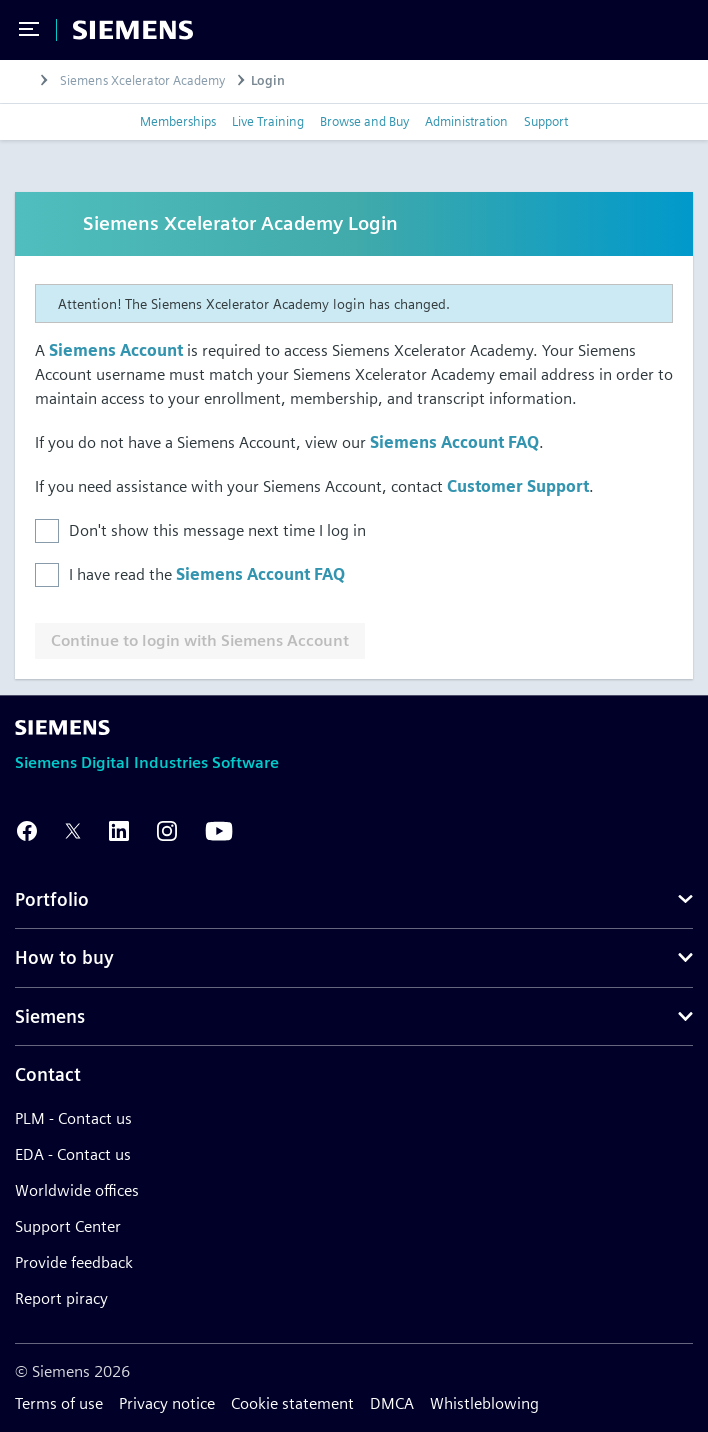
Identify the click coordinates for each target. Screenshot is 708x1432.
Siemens (50, 1016)
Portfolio (52, 899)
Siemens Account (116, 350)
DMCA (392, 1403)
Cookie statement (292, 1403)
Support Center (68, 1226)
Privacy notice (167, 1403)
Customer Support (518, 486)
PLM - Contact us (73, 1118)
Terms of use (59, 1403)
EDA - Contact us (73, 1154)
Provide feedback (74, 1262)
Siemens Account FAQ (454, 442)
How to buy (64, 957)
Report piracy (61, 1298)
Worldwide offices (77, 1190)
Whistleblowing (484, 1403)
